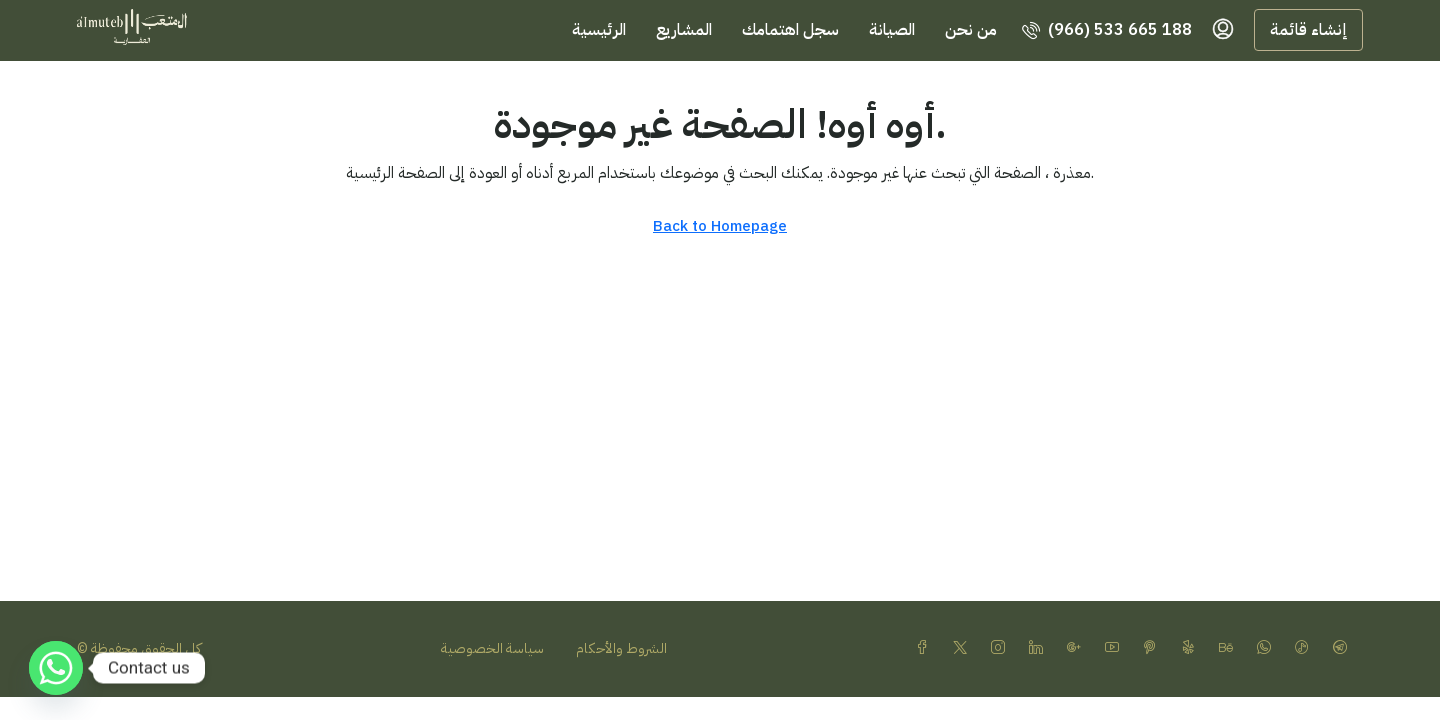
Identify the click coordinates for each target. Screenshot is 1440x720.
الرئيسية (599, 30)
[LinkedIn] (1040, 648)
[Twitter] (964, 648)
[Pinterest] (1154, 648)
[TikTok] (1306, 648)
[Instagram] (1002, 648)
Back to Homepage (720, 226)
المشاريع (684, 30)
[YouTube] (1116, 648)
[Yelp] (1192, 648)
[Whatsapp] (56, 668)
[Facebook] (926, 648)
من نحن (971, 30)
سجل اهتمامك (790, 30)
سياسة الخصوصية (492, 648)
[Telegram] (1344, 648)
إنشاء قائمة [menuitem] (1308, 30)
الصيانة (892, 30)
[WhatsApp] (1268, 648)
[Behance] (1230, 648)
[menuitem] (1107, 30)
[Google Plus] (1078, 648)
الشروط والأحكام (621, 648)
